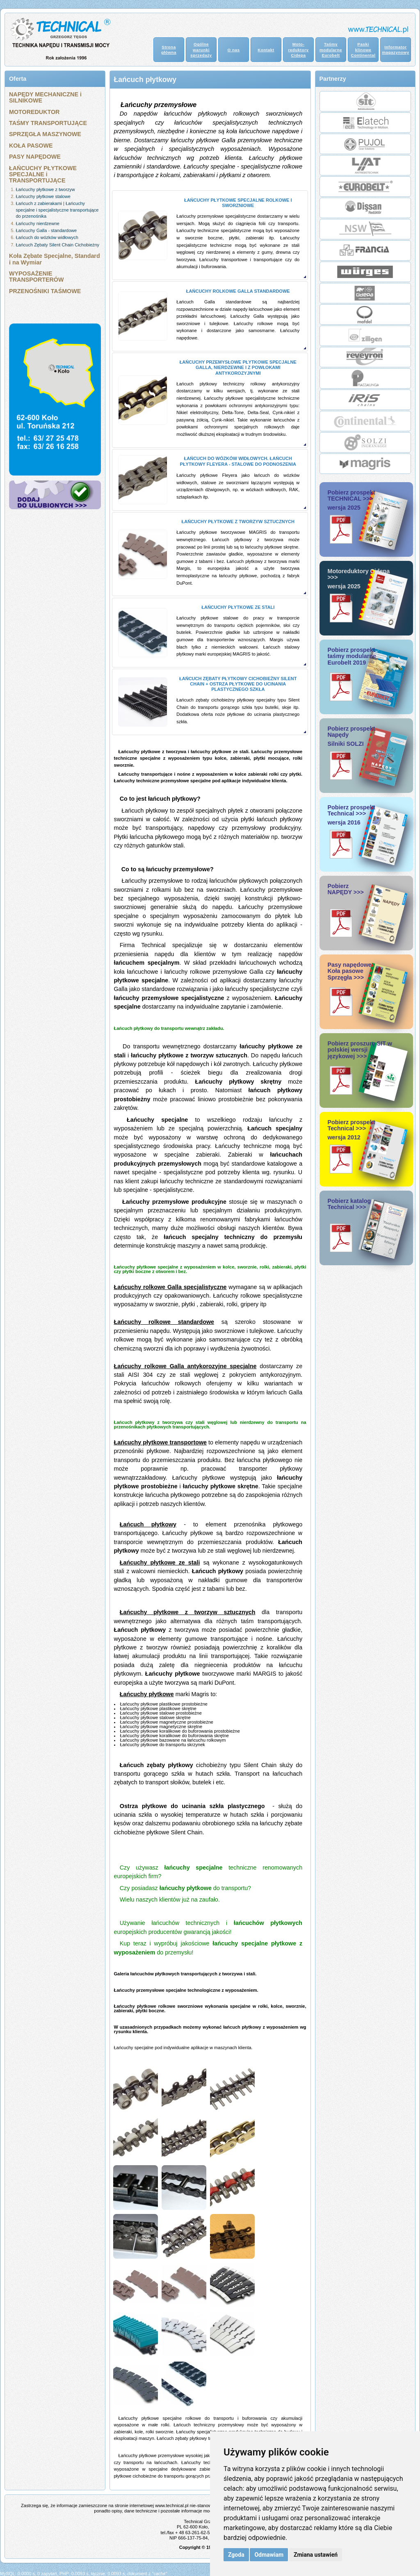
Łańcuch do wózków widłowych (47, 237)
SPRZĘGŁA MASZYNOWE (45, 134)
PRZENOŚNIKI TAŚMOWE (45, 291)
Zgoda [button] (236, 2554)
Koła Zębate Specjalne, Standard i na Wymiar (54, 259)
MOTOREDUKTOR (34, 112)
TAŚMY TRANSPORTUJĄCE (48, 123)
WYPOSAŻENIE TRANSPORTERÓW (36, 276)
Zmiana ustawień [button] (316, 2554)
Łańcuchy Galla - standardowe (46, 230)
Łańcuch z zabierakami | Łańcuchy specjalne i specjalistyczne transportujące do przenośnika (57, 210)
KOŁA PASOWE (30, 145)
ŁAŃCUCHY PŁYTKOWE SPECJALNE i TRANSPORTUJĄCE (43, 174)
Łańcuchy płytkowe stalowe (43, 196)
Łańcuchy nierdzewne (37, 223)
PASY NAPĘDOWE (35, 156)
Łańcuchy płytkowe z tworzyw (45, 189)
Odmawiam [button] (268, 2554)
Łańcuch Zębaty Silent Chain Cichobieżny (58, 244)
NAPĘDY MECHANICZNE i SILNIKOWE (45, 97)
